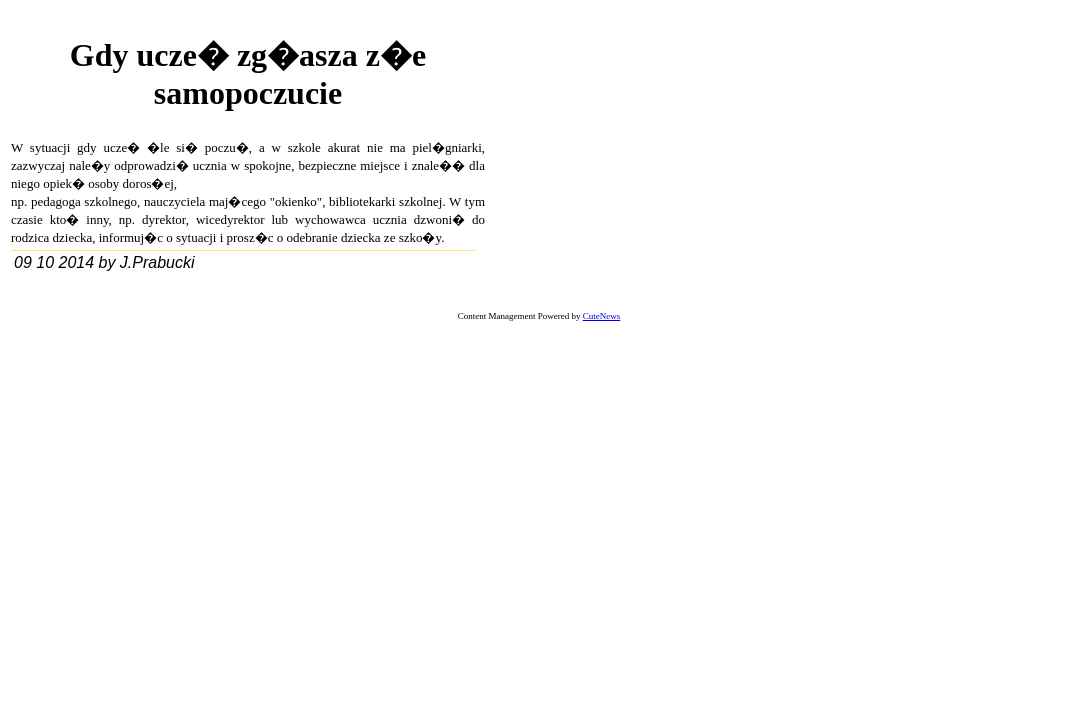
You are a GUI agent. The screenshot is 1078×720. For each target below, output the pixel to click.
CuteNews (602, 316)
